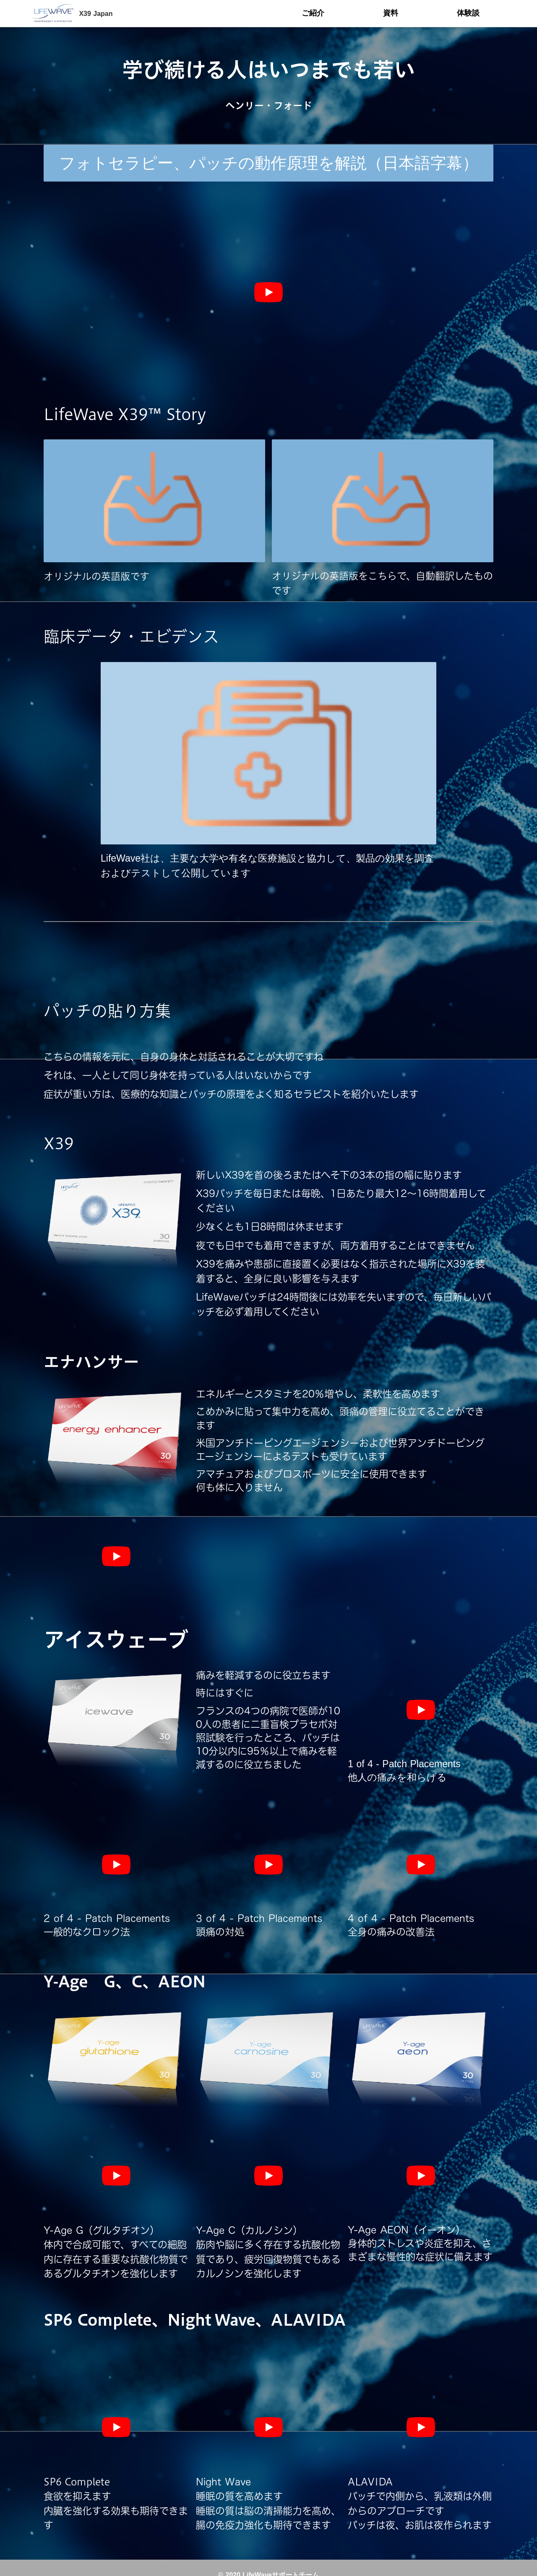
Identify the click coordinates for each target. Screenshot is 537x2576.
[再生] (268, 292)
